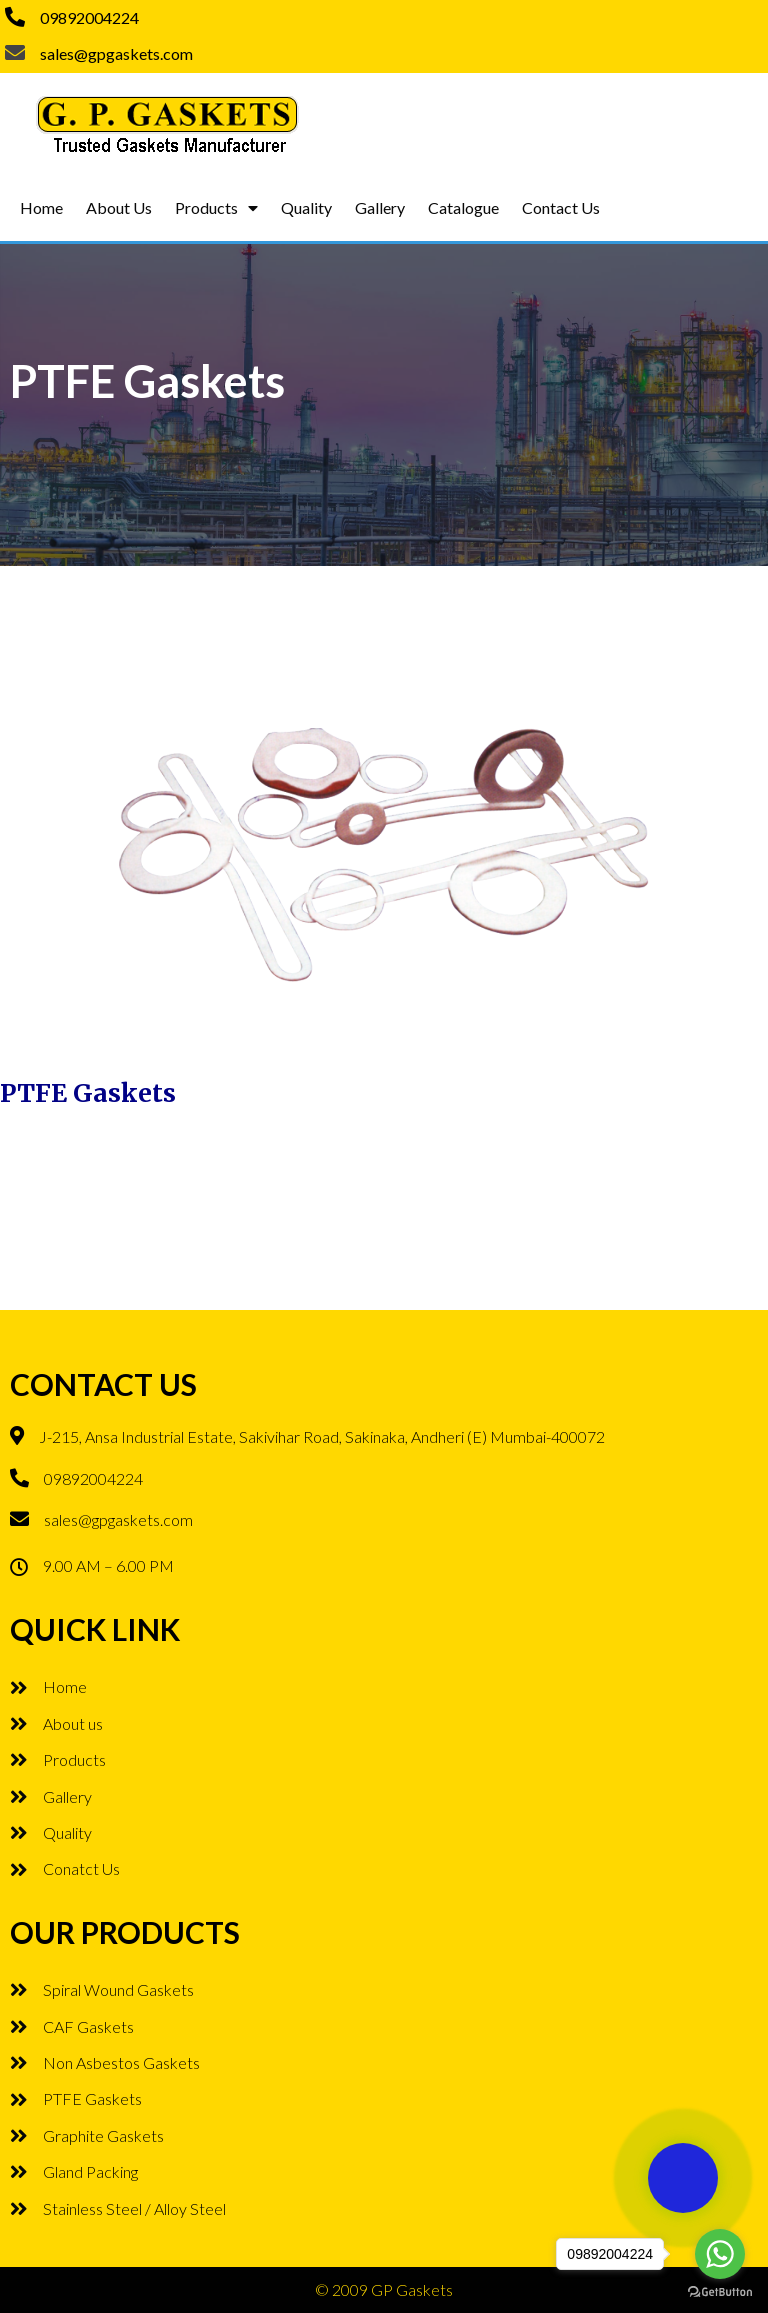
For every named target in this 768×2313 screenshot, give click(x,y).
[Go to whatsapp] (720, 2254)
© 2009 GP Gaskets (384, 2289)
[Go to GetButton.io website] (720, 2292)
